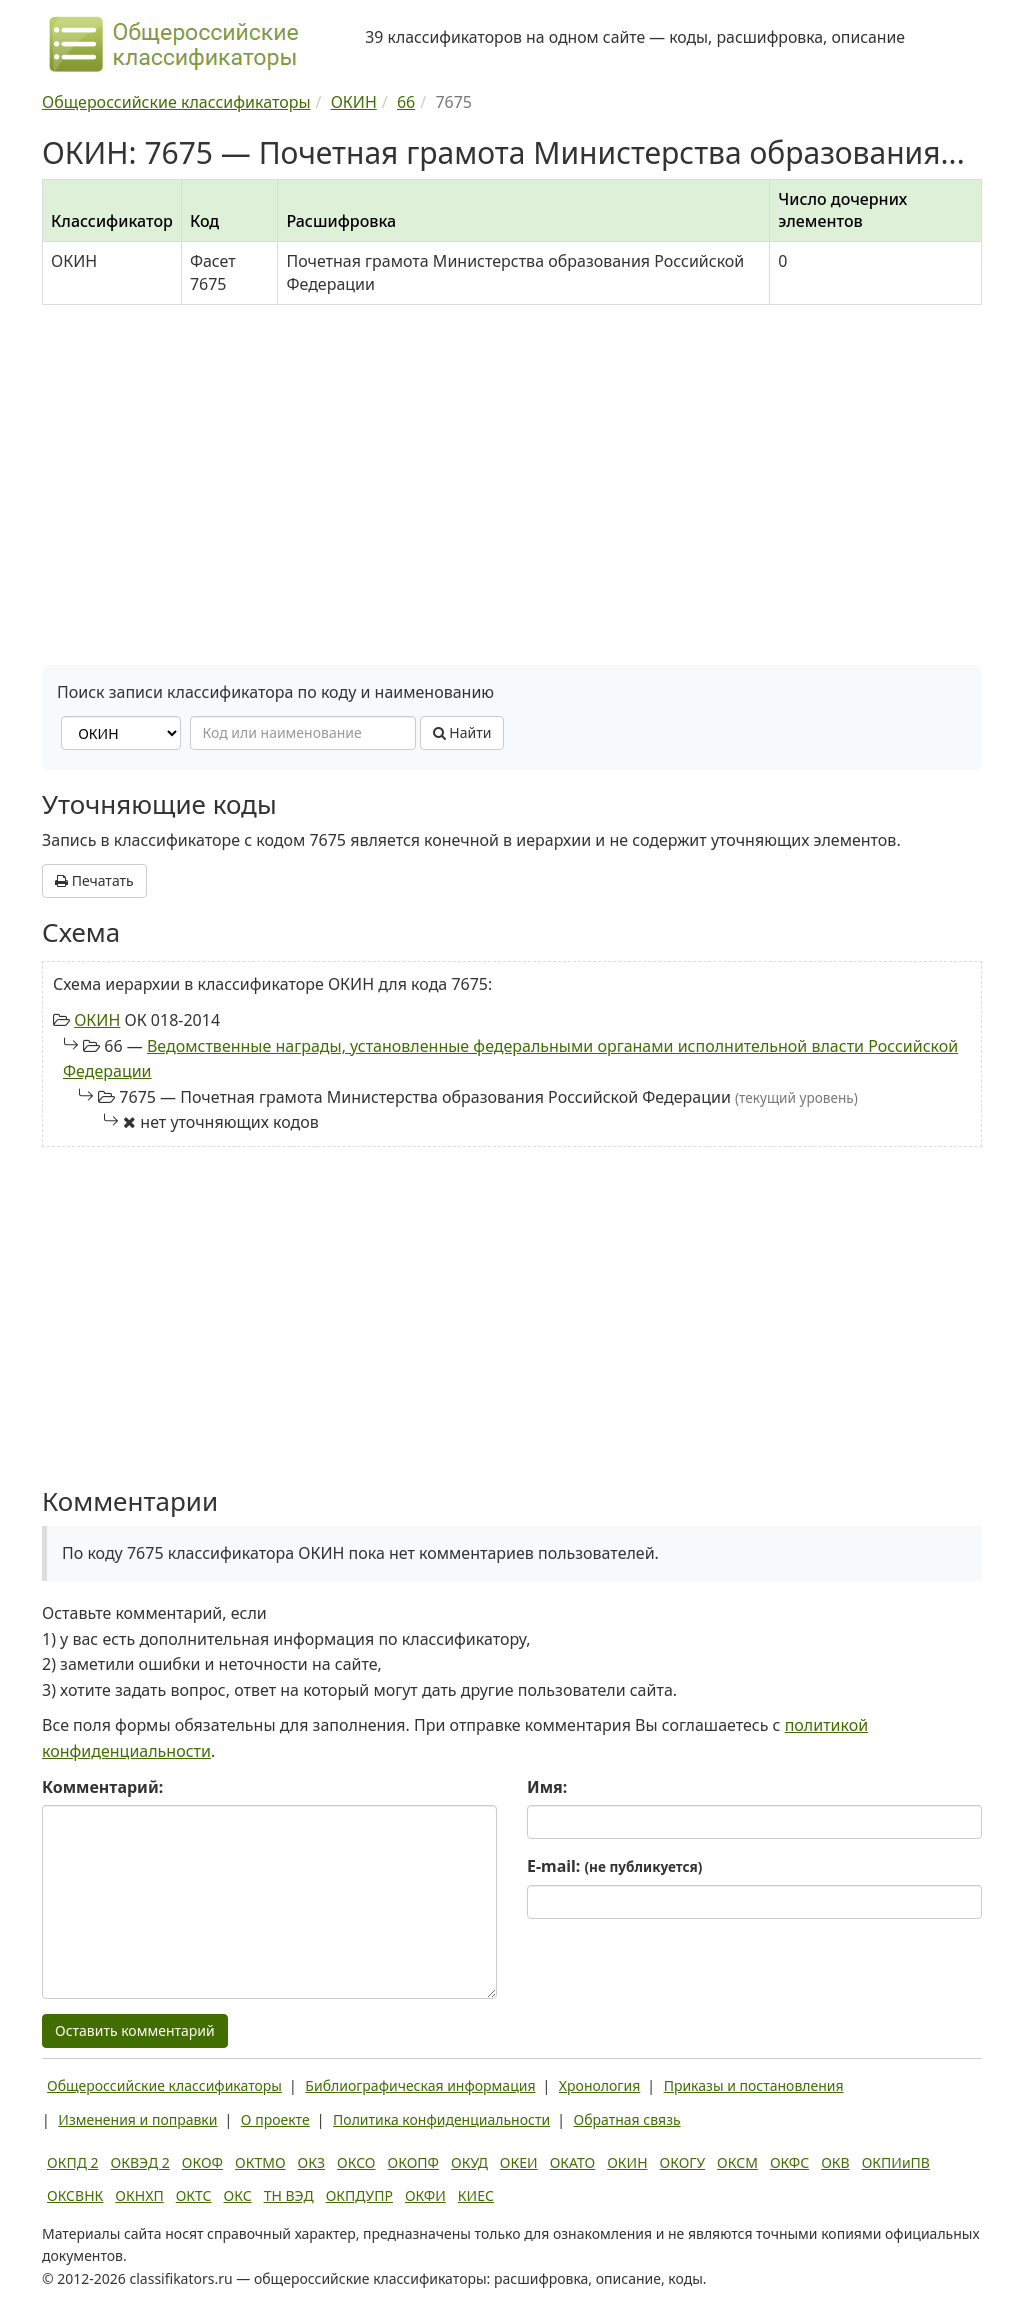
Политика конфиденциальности (441, 2119)
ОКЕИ (519, 2162)
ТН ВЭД (289, 2195)
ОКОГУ (683, 2162)
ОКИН (97, 1020)
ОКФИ (425, 2195)
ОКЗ (311, 2162)
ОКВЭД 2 (140, 2162)
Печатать (94, 880)
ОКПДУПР (359, 2195)
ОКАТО (573, 2162)
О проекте (275, 2119)
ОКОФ (202, 2162)
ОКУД (469, 2162)
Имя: (547, 1787)
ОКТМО (260, 2162)
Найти (462, 732)
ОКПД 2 (73, 2162)
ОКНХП (139, 2195)
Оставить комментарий (135, 2030)
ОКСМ (737, 2162)
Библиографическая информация (420, 2085)
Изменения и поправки (137, 2119)
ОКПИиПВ (896, 2162)
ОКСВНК (75, 2195)
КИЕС (476, 2195)
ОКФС (789, 2162)
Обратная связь (627, 2119)
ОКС (238, 2195)
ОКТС (194, 2195)
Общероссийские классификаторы (164, 2085)
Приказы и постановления (754, 2085)
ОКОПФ (413, 2162)
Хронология (599, 2085)
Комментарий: (102, 1787)
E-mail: (614, 1866)
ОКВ (835, 2162)
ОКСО (356, 2162)
